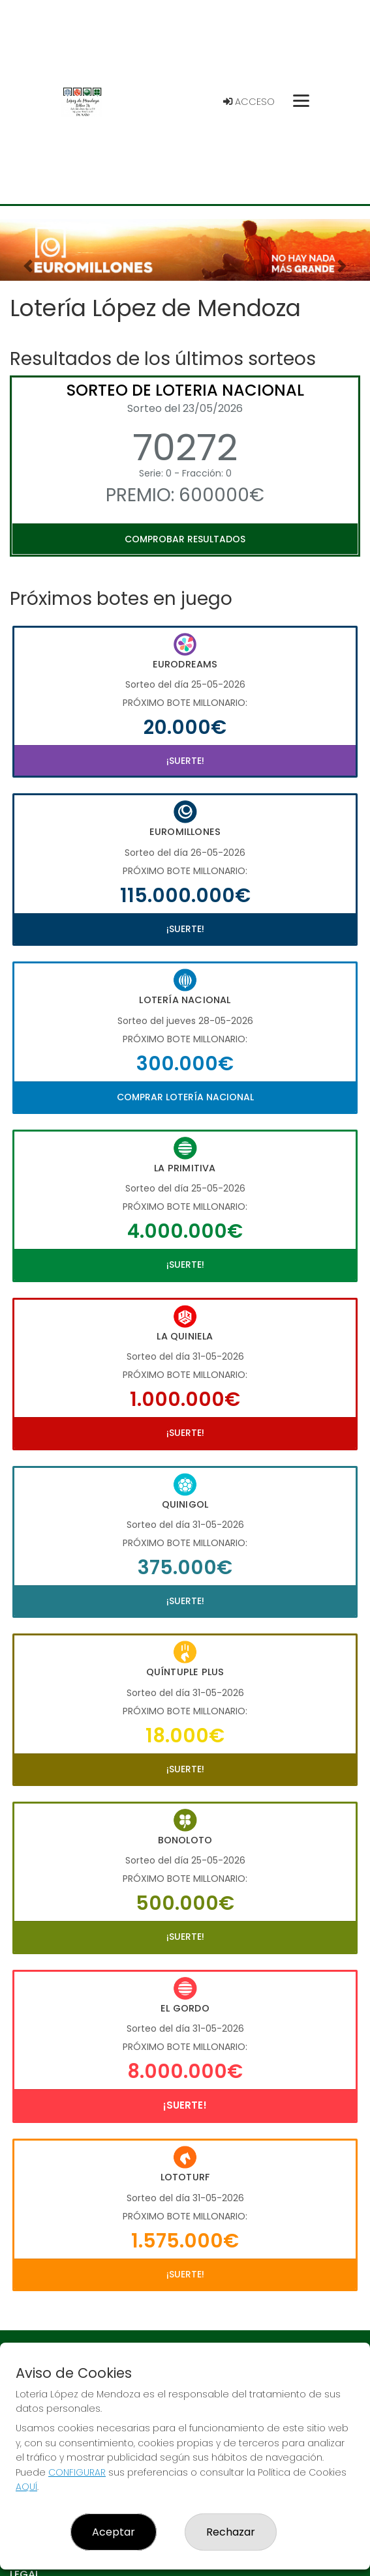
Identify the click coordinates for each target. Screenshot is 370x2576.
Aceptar (113, 2532)
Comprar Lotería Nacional (185, 1097)
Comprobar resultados (185, 539)
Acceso (249, 101)
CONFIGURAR (77, 2472)
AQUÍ (26, 2486)
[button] (27, 266)
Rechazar (230, 2532)
